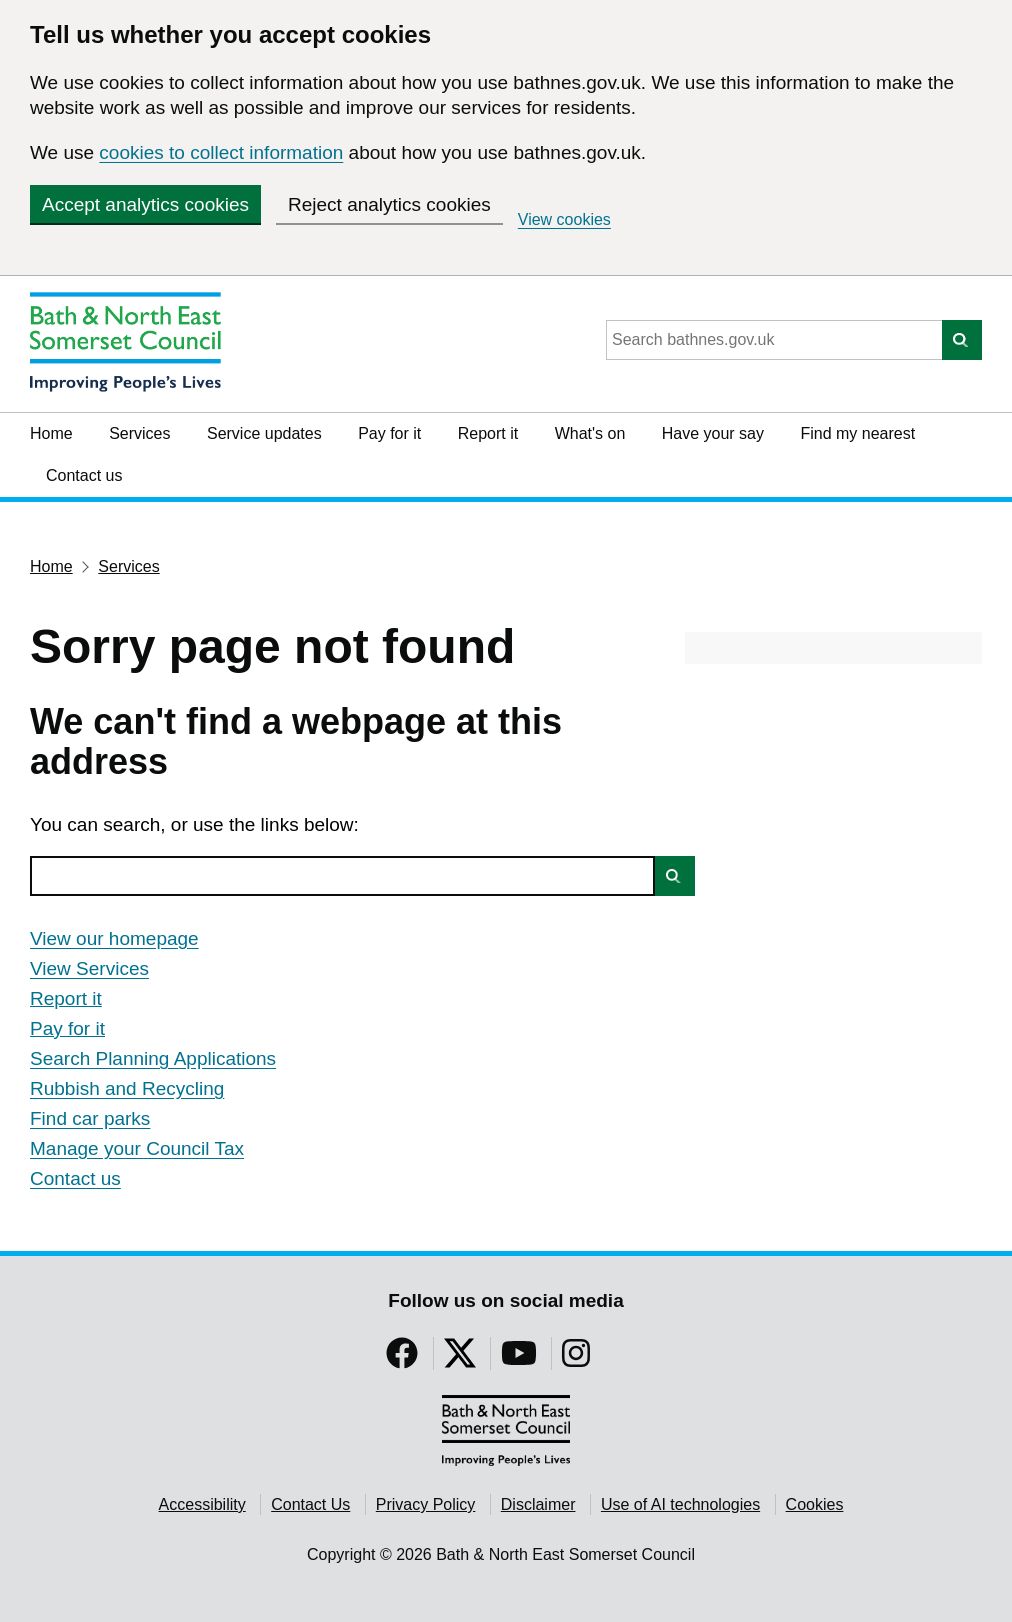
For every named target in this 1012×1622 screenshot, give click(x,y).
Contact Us (310, 1504)
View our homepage (114, 938)
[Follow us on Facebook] (402, 1359)
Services (139, 433)
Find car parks (90, 1118)
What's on (590, 433)
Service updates (264, 433)
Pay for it (389, 433)
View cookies (564, 219)
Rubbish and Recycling (127, 1088)
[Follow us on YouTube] (519, 1359)
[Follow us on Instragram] (576, 1359)
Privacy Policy (426, 1504)
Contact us (84, 475)
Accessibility (202, 1504)
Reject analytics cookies (389, 204)
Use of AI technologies (680, 1504)
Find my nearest (857, 433)
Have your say (713, 433)
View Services (89, 968)
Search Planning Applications (153, 1058)
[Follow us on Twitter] (460, 1359)
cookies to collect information (221, 152)
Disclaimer (538, 1504)
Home (51, 433)
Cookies (815, 1504)
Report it (488, 433)
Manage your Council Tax (137, 1148)
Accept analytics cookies (145, 204)
